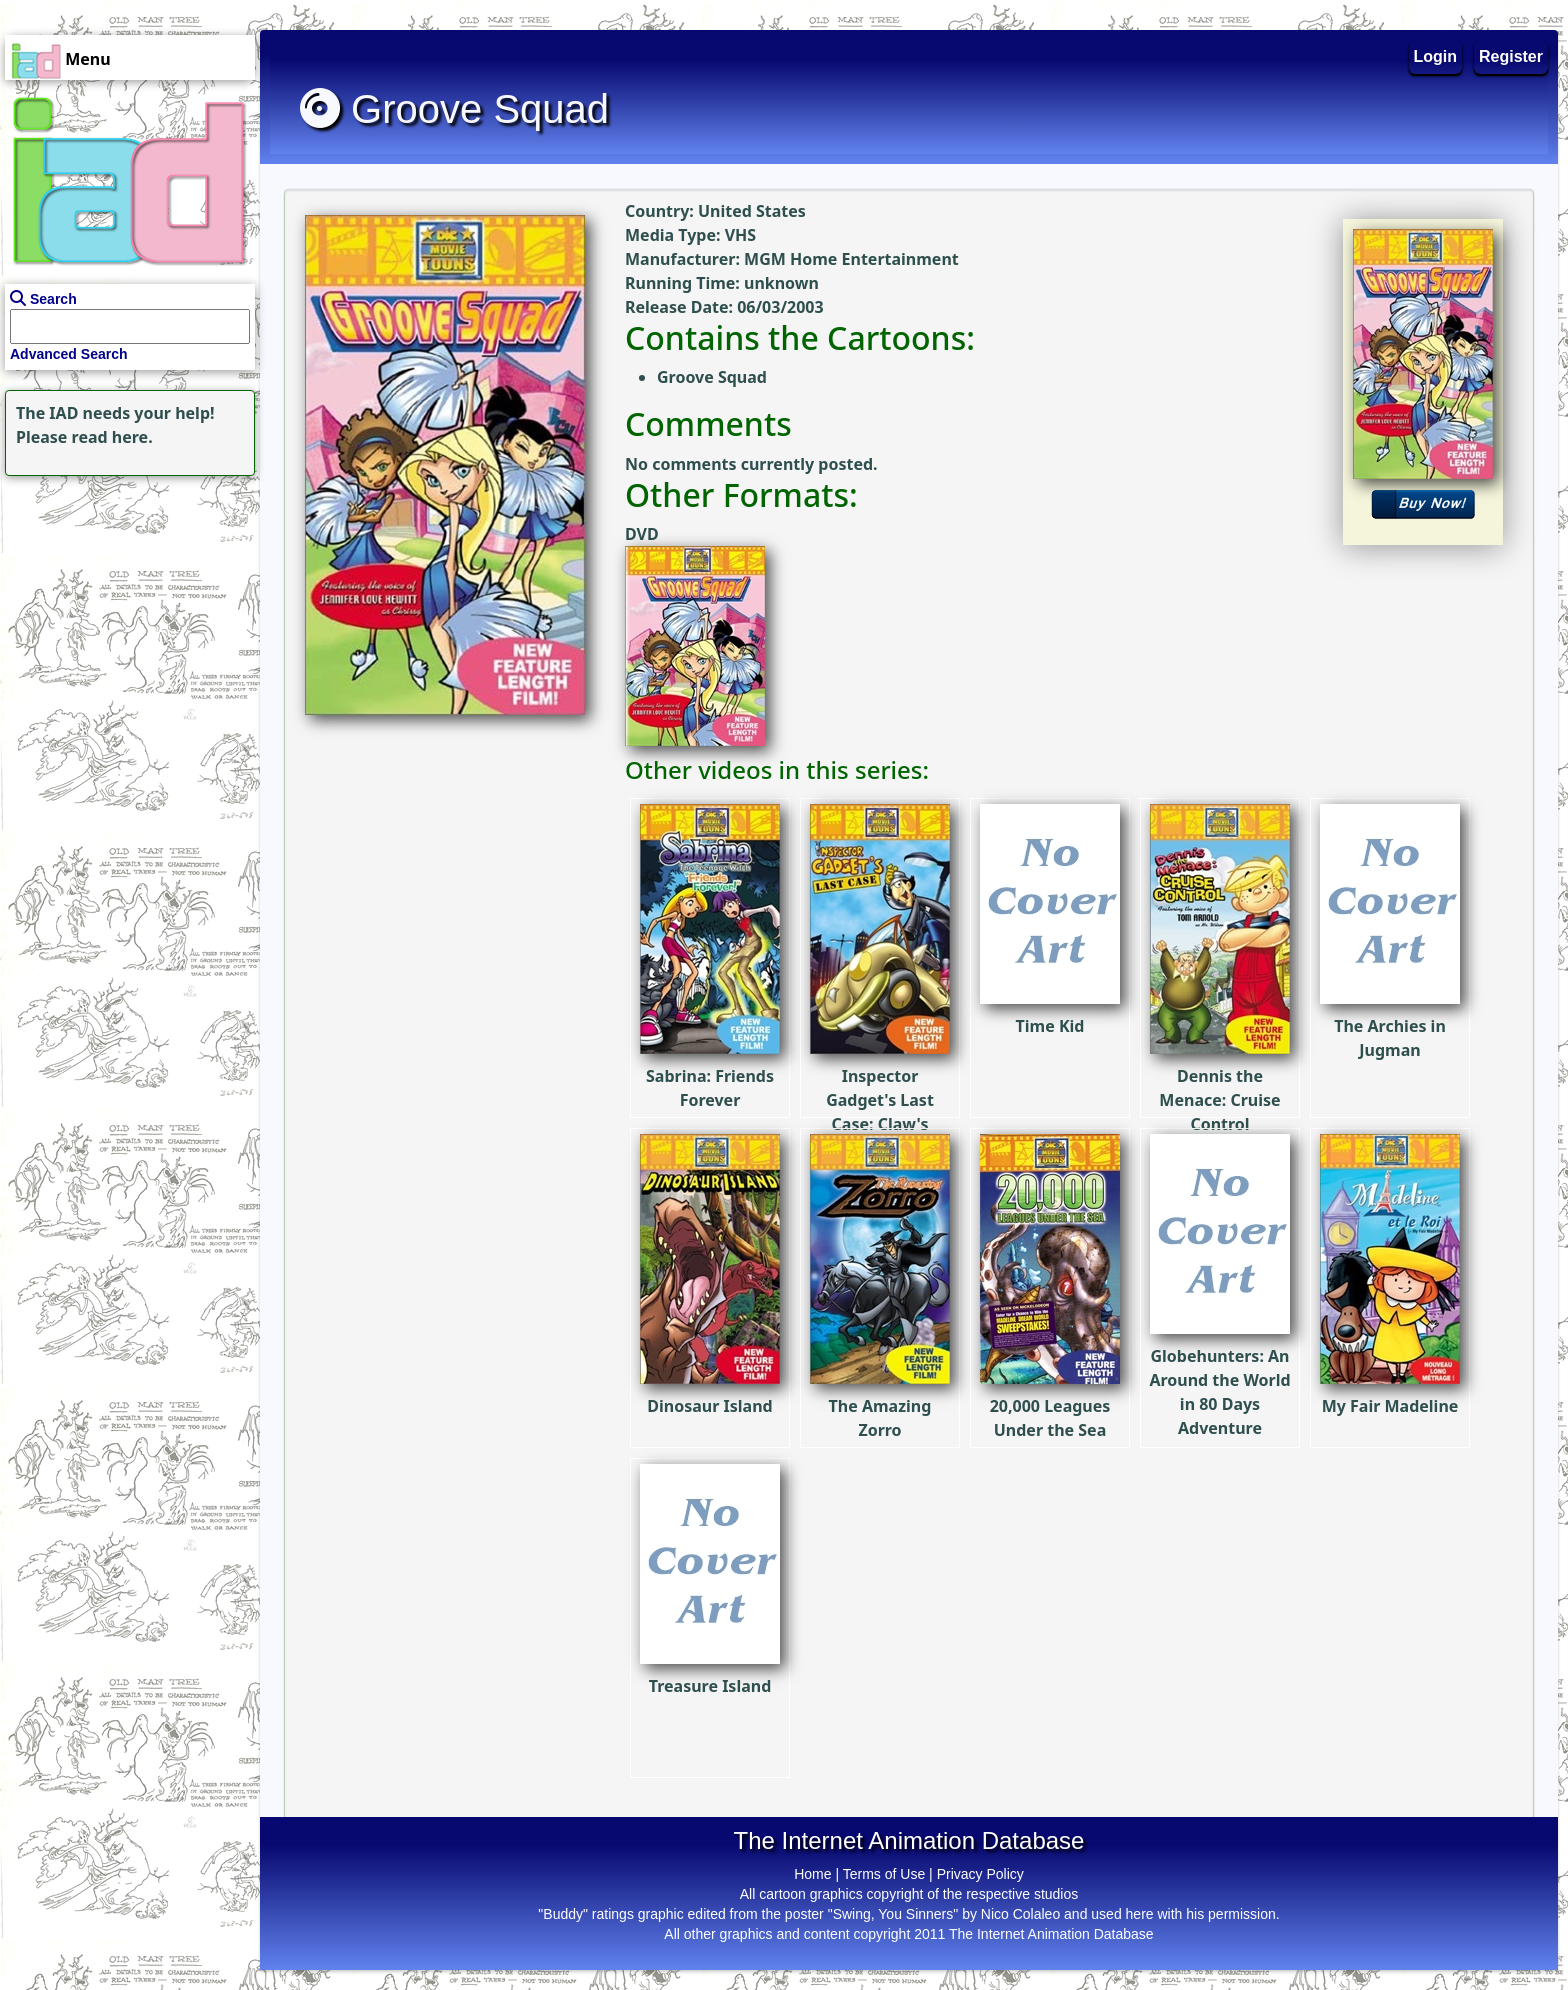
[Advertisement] (125, 606)
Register (1511, 56)
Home (812, 1874)
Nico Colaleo (1020, 1914)
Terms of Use (884, 1874)
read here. (112, 437)
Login (1436, 56)
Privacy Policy (980, 1874)
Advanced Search (69, 354)
